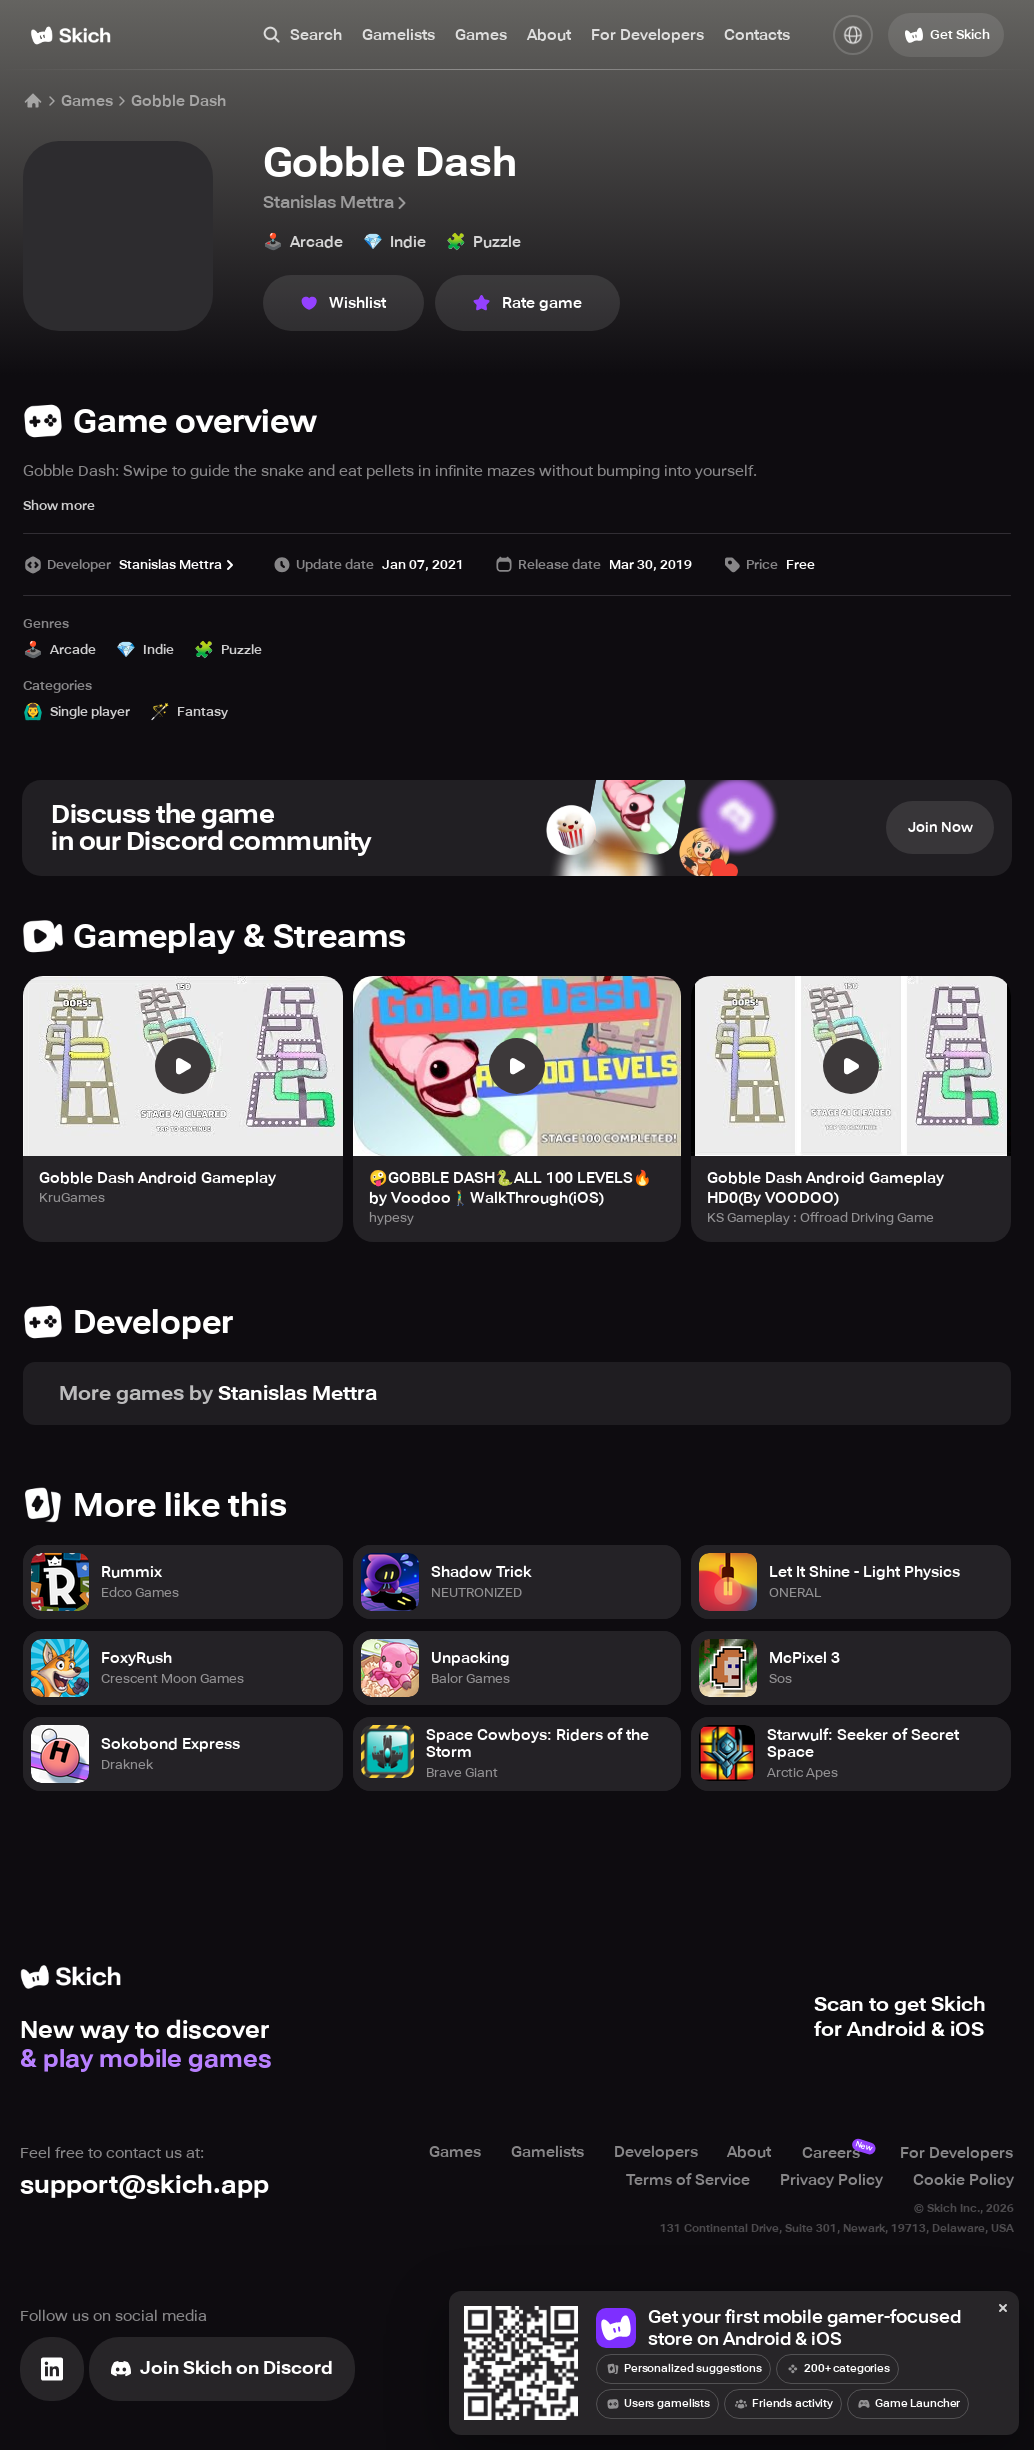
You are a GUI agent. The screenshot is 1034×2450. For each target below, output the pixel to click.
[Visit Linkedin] (52, 2368)
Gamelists (398, 35)
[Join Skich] (222, 2368)
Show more (59, 505)
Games (481, 35)
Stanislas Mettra (336, 203)
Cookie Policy (963, 2179)
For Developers (647, 35)
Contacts (757, 35)
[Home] (70, 35)
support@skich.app (144, 2184)
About (549, 35)
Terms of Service (688, 2179)
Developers (655, 2153)
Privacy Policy (831, 2179)
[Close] (1003, 2309)
